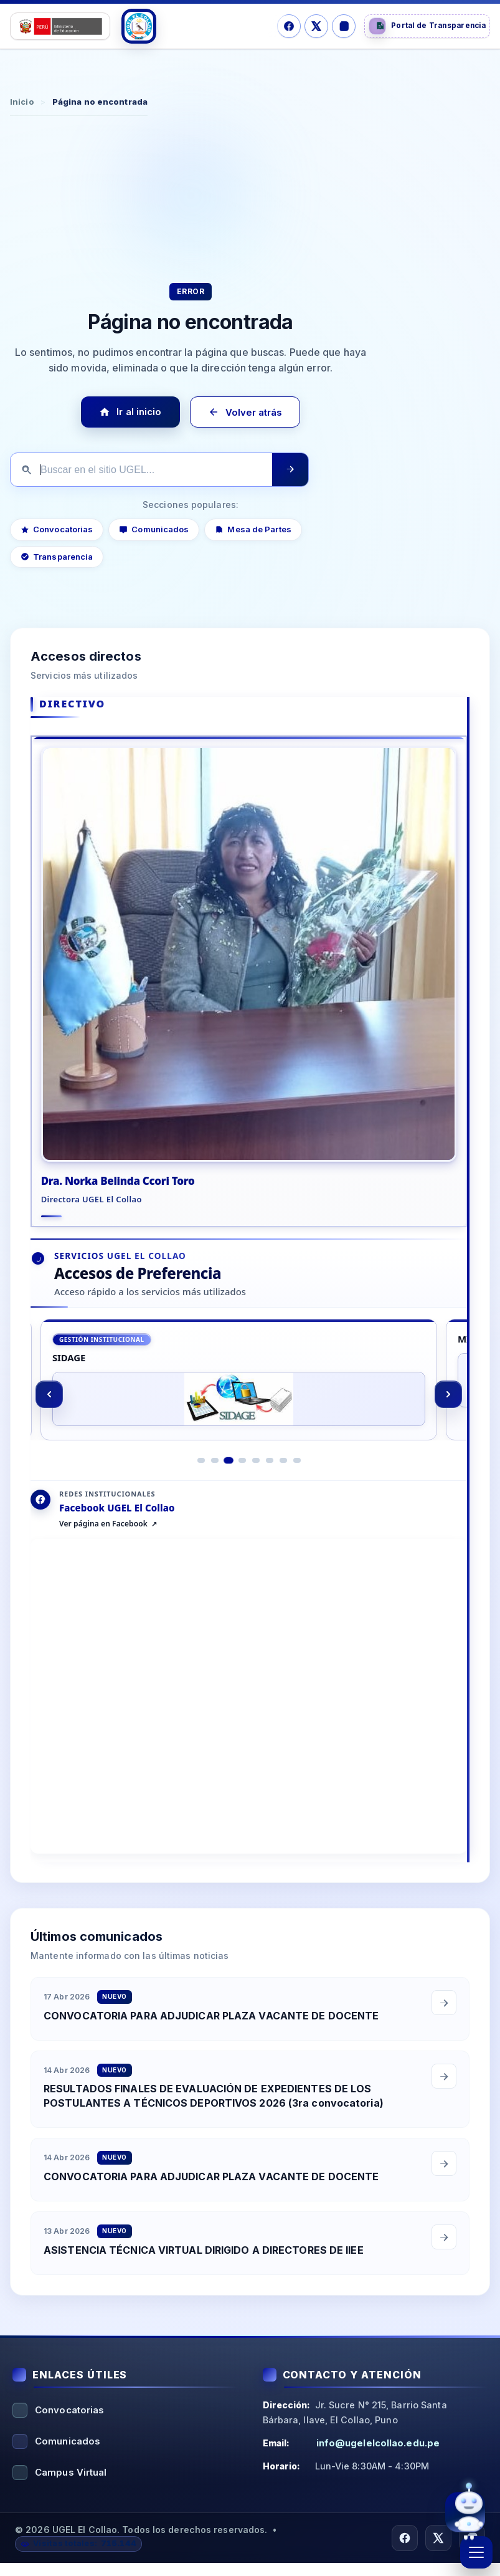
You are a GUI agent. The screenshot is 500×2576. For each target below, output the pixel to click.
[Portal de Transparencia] (427, 26)
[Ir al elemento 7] (283, 1488)
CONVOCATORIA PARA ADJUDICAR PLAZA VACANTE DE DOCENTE (211, 2043)
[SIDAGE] (238, 1402)
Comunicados (154, 529)
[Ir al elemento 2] (215, 1488)
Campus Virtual (70, 2485)
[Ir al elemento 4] (242, 1488)
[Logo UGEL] (138, 26)
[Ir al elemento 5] (256, 1488)
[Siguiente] (448, 1416)
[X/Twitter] (316, 26)
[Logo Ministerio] (60, 26)
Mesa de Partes (253, 529)
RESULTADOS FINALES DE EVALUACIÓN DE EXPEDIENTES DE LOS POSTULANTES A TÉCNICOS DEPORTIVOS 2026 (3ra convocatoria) (214, 2123)
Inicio (22, 102)
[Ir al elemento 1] (201, 1488)
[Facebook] (289, 26)
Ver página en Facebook (103, 1552)
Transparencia (57, 557)
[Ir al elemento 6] (269, 1488)
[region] (249, 1416)
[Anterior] (49, 1416)
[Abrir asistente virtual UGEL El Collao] (465, 2511)
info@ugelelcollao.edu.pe (378, 2455)
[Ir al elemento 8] (297, 1488)
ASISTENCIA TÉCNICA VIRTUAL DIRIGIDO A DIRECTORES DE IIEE (204, 2277)
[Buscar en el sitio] (141, 470)
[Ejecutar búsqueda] (290, 469)
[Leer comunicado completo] (444, 2030)
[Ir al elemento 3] (228, 1488)
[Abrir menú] (476, 2552)
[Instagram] (344, 26)
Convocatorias (57, 529)
